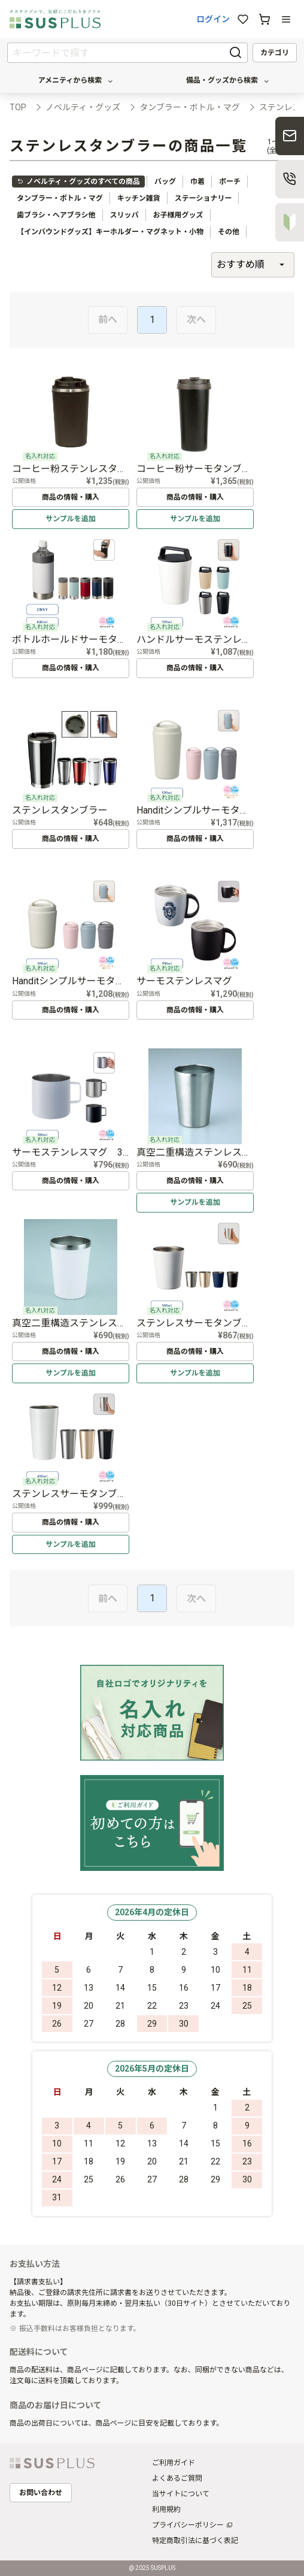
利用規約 (166, 2509)
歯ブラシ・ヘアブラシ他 (56, 215)
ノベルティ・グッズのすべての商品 (78, 181)
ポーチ (230, 181)
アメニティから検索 (76, 80)
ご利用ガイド (173, 2463)
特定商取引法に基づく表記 (195, 2540)
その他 (228, 232)
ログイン (213, 19)
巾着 (197, 181)
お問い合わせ (40, 2493)
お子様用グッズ (178, 215)
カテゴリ (274, 53)
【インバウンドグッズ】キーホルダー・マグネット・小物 (110, 232)
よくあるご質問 (177, 2478)
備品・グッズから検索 (228, 80)
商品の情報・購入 (70, 497)
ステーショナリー (203, 198)
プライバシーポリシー (188, 2525)
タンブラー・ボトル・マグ (60, 198)
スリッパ (124, 215)
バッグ (165, 181)
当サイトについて (180, 2494)
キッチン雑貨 (138, 198)
